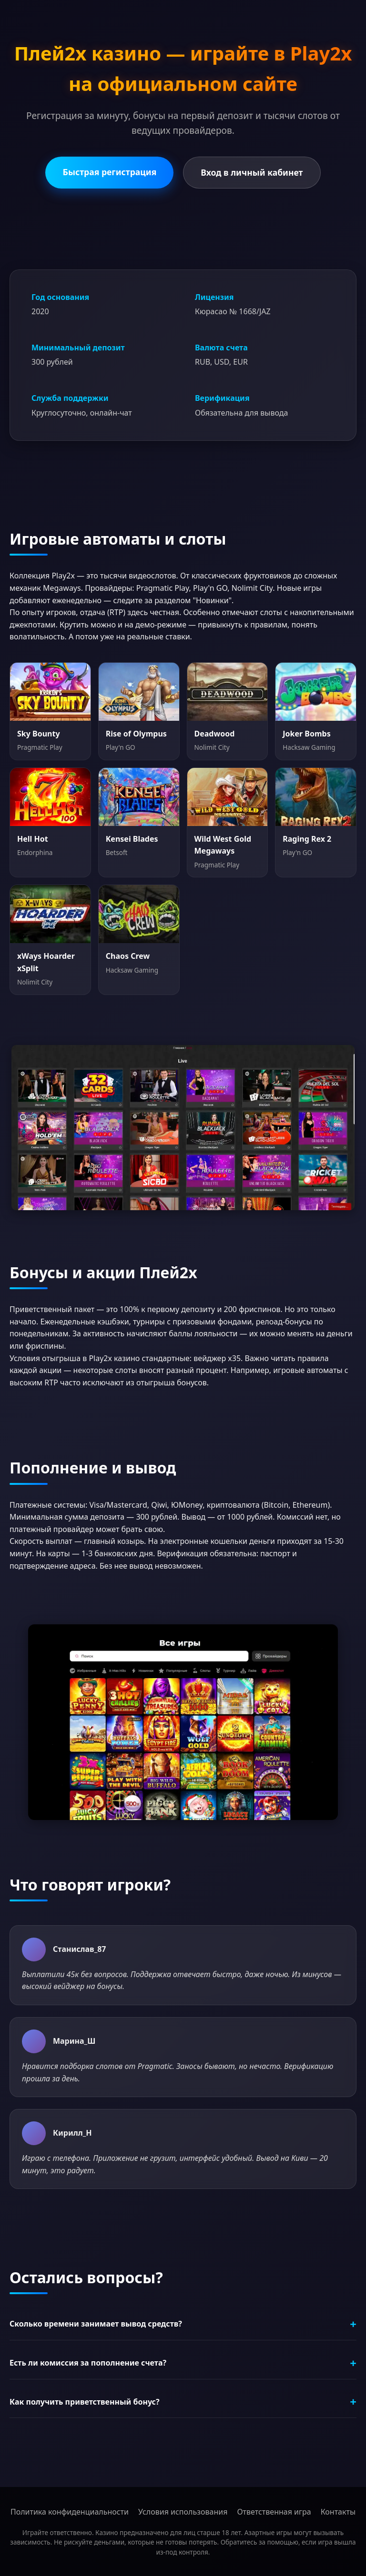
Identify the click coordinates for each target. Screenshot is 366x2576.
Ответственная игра (274, 2511)
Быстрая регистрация (109, 172)
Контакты (338, 2511)
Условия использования (182, 2511)
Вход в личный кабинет (252, 172)
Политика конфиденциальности (69, 2511)
